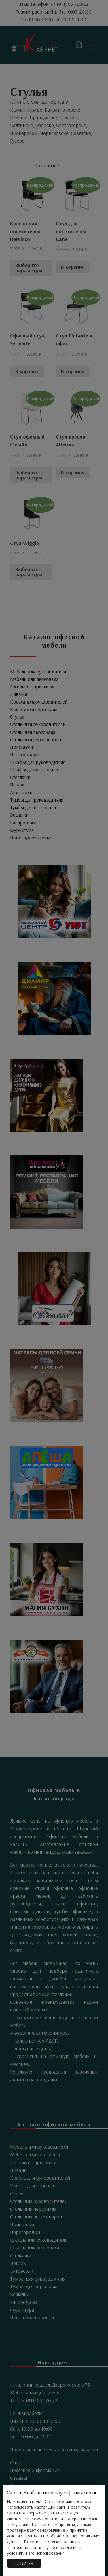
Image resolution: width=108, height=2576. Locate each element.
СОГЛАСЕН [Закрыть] (24, 2563)
